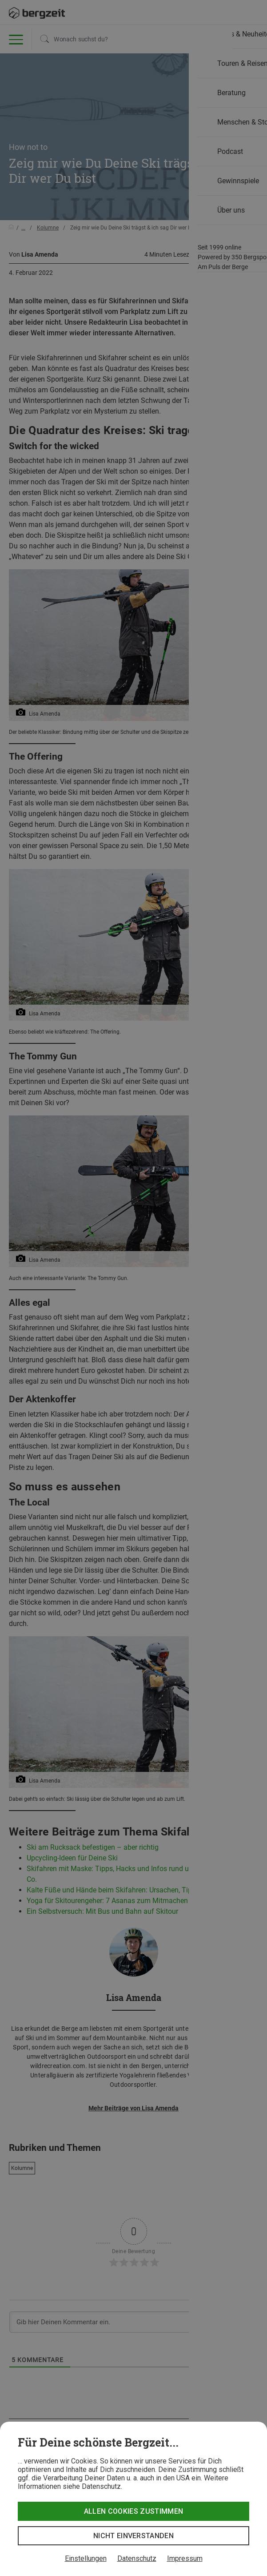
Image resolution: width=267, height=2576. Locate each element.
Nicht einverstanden (133, 2536)
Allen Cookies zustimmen (133, 2511)
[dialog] (133, 2499)
